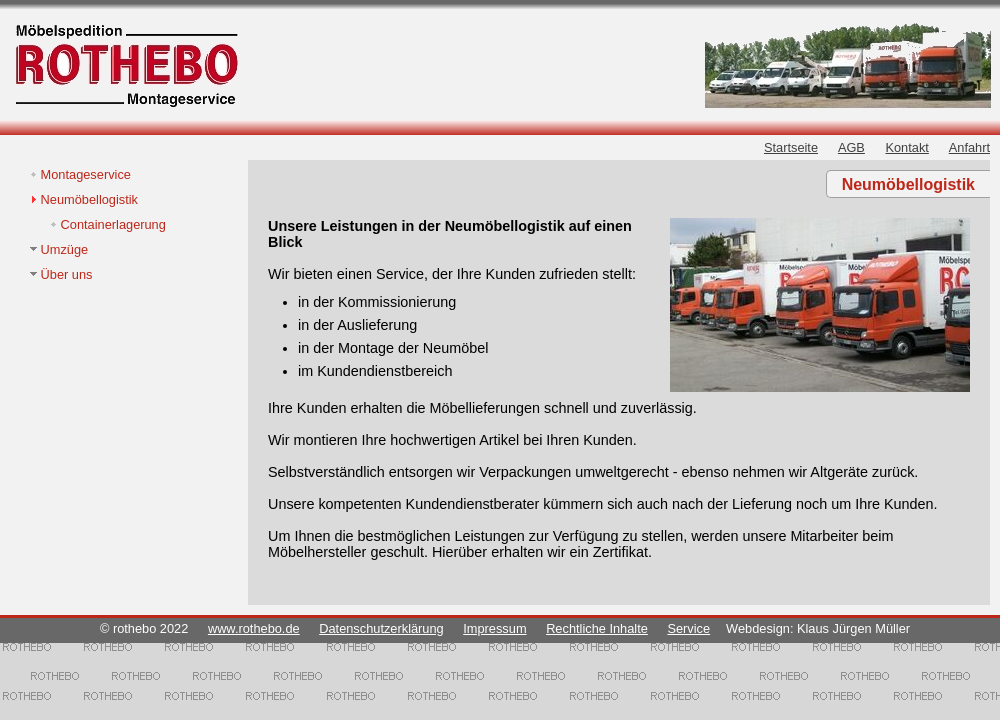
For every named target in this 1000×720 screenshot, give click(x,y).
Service (688, 628)
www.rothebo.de (254, 628)
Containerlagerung (113, 224)
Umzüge (65, 249)
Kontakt (906, 147)
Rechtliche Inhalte (597, 628)
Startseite (791, 147)
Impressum (494, 628)
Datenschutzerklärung (381, 628)
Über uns (67, 274)
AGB (851, 147)
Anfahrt (969, 147)
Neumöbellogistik (89, 199)
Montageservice (86, 174)
